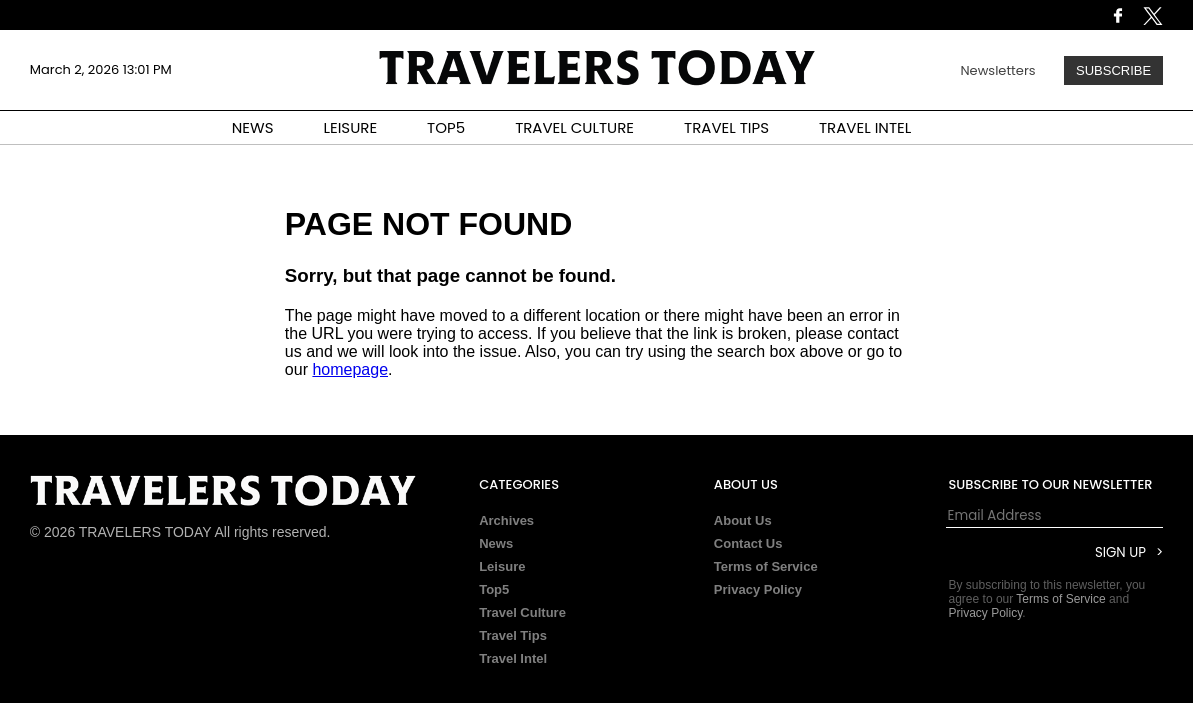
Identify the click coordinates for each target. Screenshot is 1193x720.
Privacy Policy (758, 589)
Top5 (494, 589)
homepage (350, 369)
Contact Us (748, 543)
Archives (506, 520)
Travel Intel (513, 658)
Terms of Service (766, 566)
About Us (743, 520)
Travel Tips (513, 635)
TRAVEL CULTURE (574, 127)
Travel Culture (522, 612)
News (496, 543)
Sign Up (1120, 552)
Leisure (502, 566)
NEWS (253, 127)
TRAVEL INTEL (865, 127)
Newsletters (997, 70)
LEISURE (350, 127)
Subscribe (1113, 70)
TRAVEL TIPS (726, 127)
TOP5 (446, 127)
